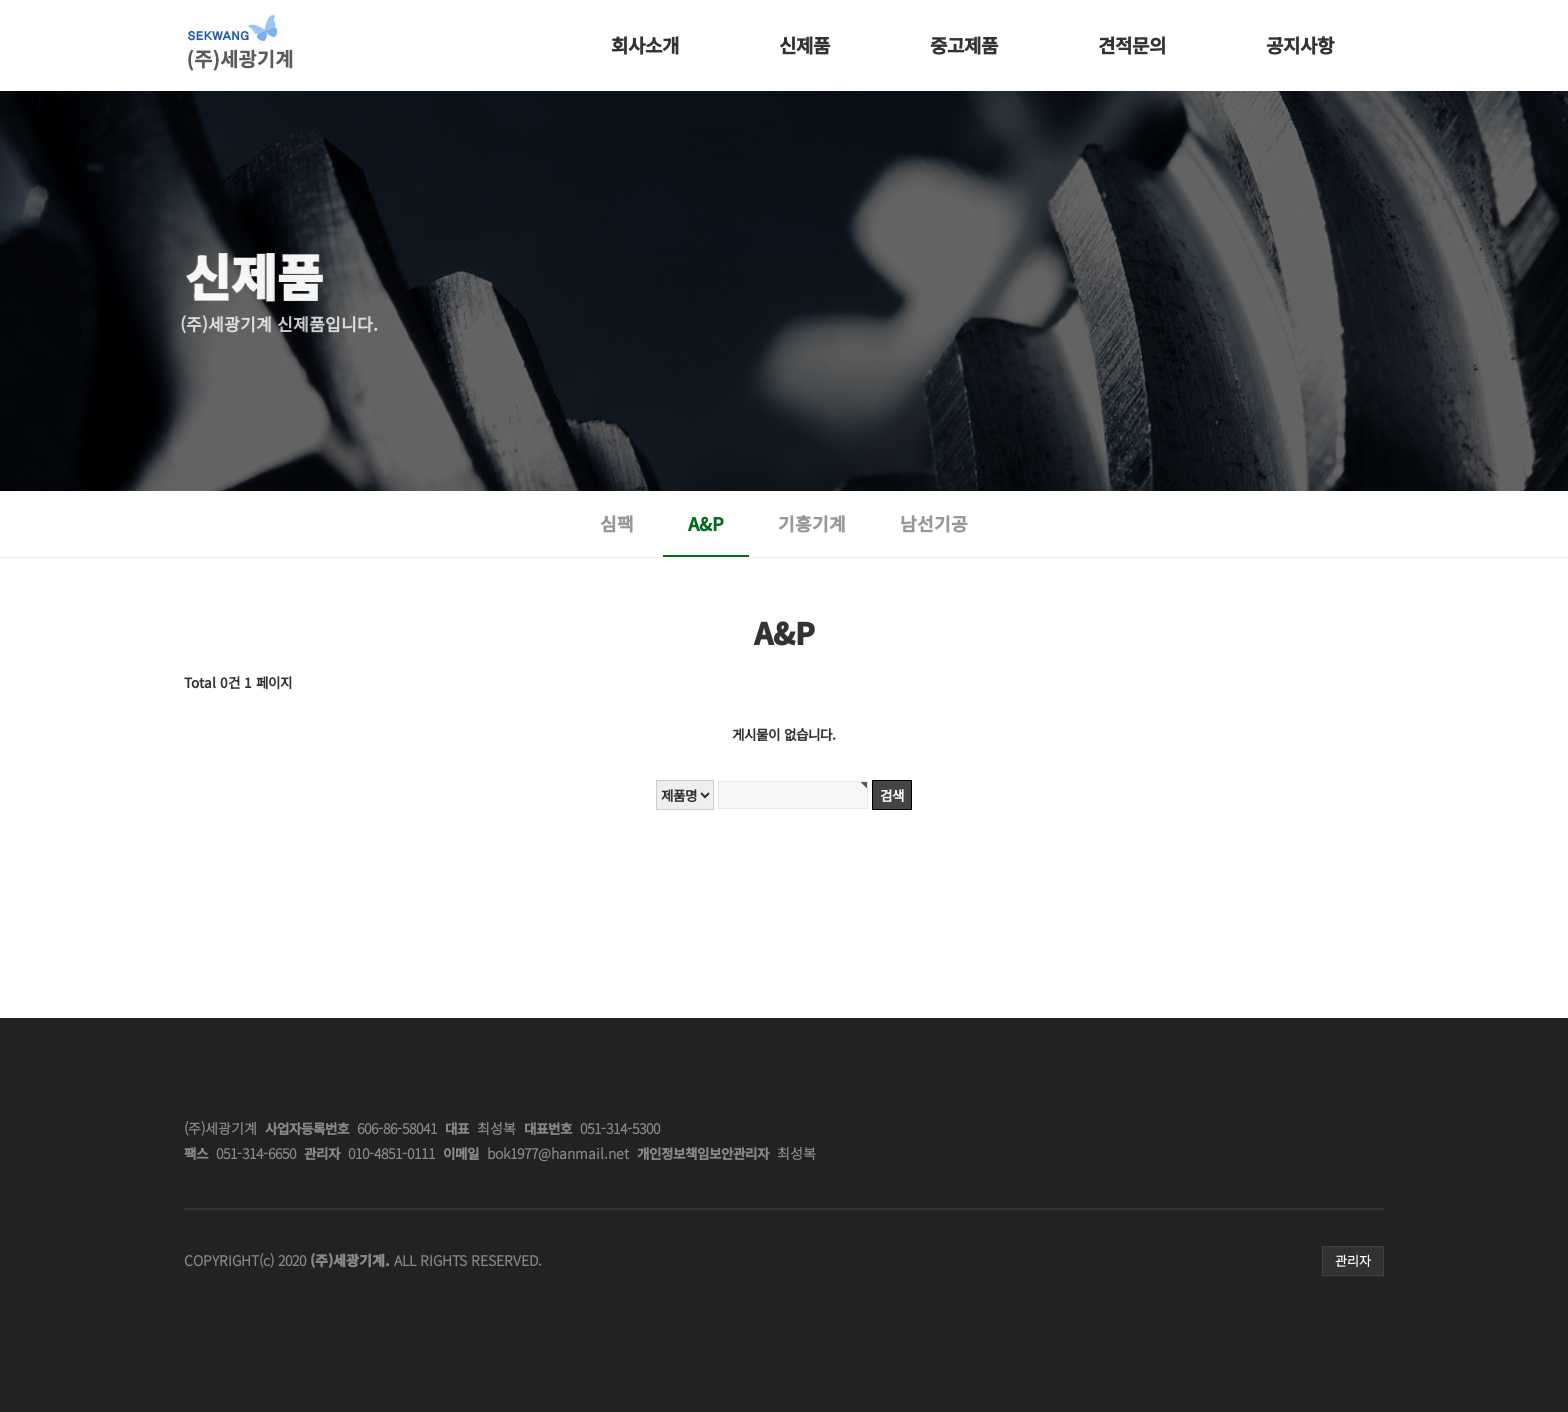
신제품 (804, 44)
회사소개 (645, 44)
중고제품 (964, 44)
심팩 (617, 523)
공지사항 (1300, 44)
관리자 (1353, 1260)
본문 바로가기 (184, 0)
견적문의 (1132, 44)
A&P (706, 523)
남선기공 (934, 523)
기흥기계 (812, 523)
